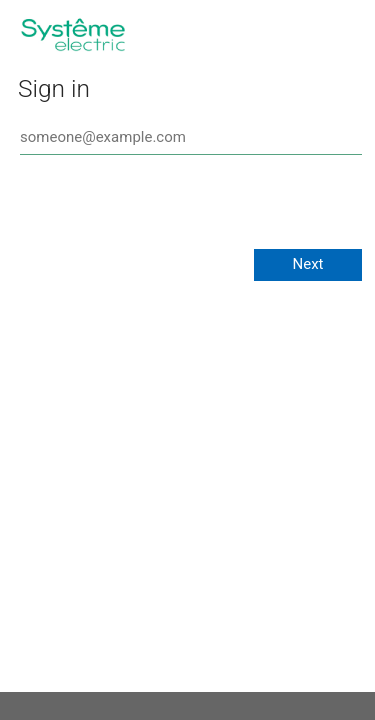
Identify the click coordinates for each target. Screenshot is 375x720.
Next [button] (307, 264)
